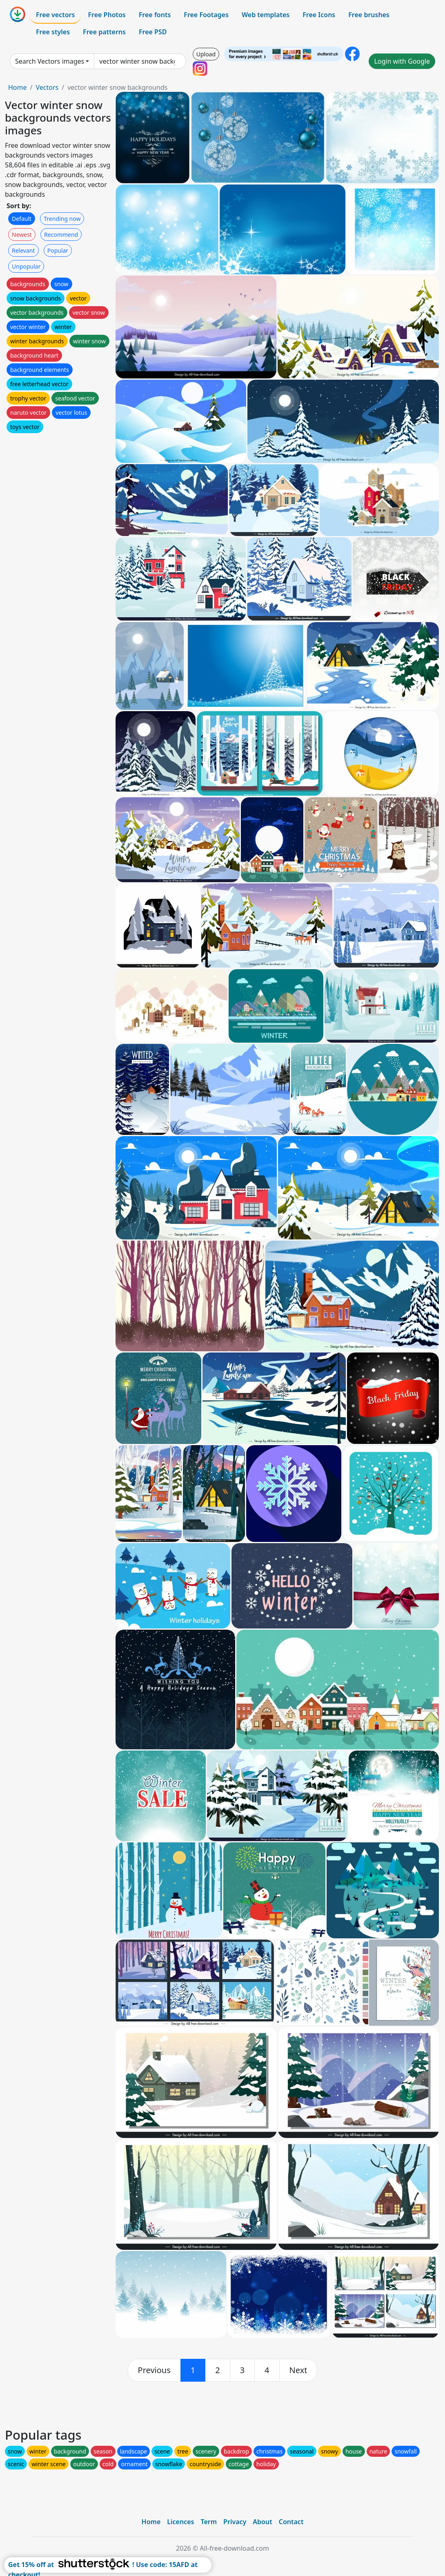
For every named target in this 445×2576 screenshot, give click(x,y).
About (262, 2521)
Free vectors (55, 14)
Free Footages (206, 14)
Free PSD (153, 31)
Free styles (53, 31)
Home (17, 87)
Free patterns (104, 31)
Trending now (62, 218)
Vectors (47, 87)
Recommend (61, 234)
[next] (298, 2370)
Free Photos (106, 14)
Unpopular (26, 266)
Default (21, 218)
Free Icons (319, 14)
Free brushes (368, 14)
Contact (291, 2521)
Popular (57, 250)
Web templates (265, 14)
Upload (206, 54)
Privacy (234, 2521)
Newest (22, 234)
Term (208, 2521)
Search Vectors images (49, 61)
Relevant (23, 250)
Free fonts (155, 14)
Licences (180, 2521)
